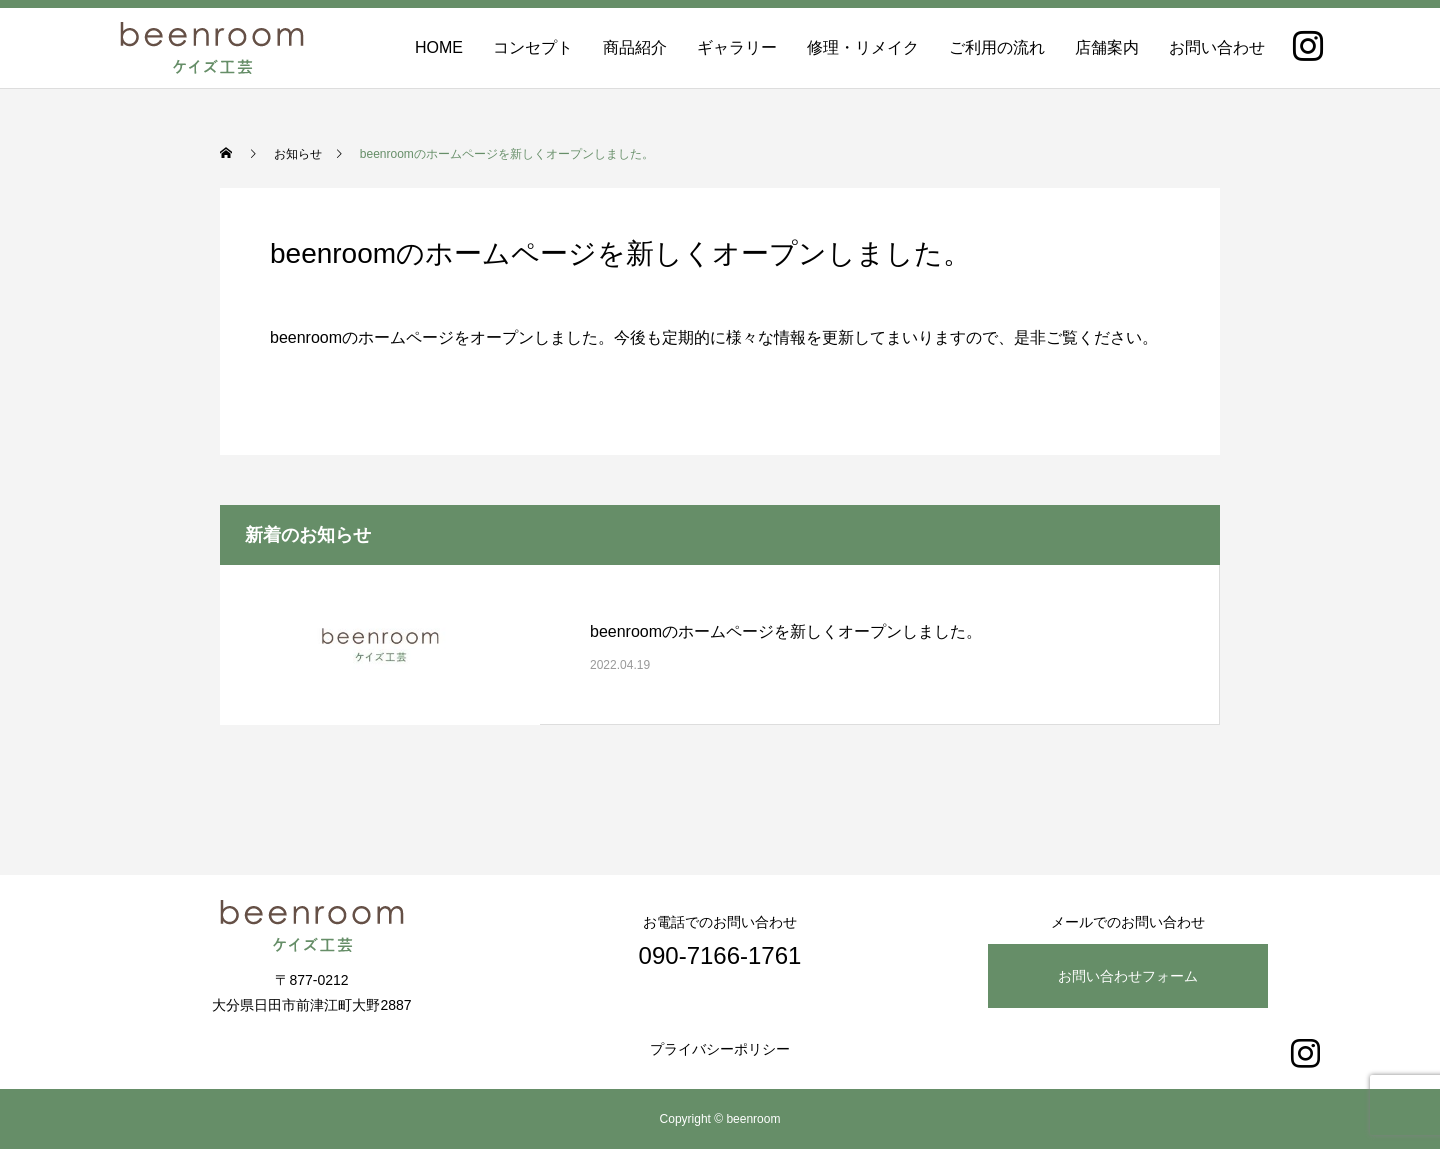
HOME (439, 47)
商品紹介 (635, 47)
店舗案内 (1107, 47)
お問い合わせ (1217, 47)
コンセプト (533, 47)
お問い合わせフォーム (1128, 976)
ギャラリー (737, 47)
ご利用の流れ (997, 47)
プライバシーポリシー (720, 1049)
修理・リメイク (863, 47)
